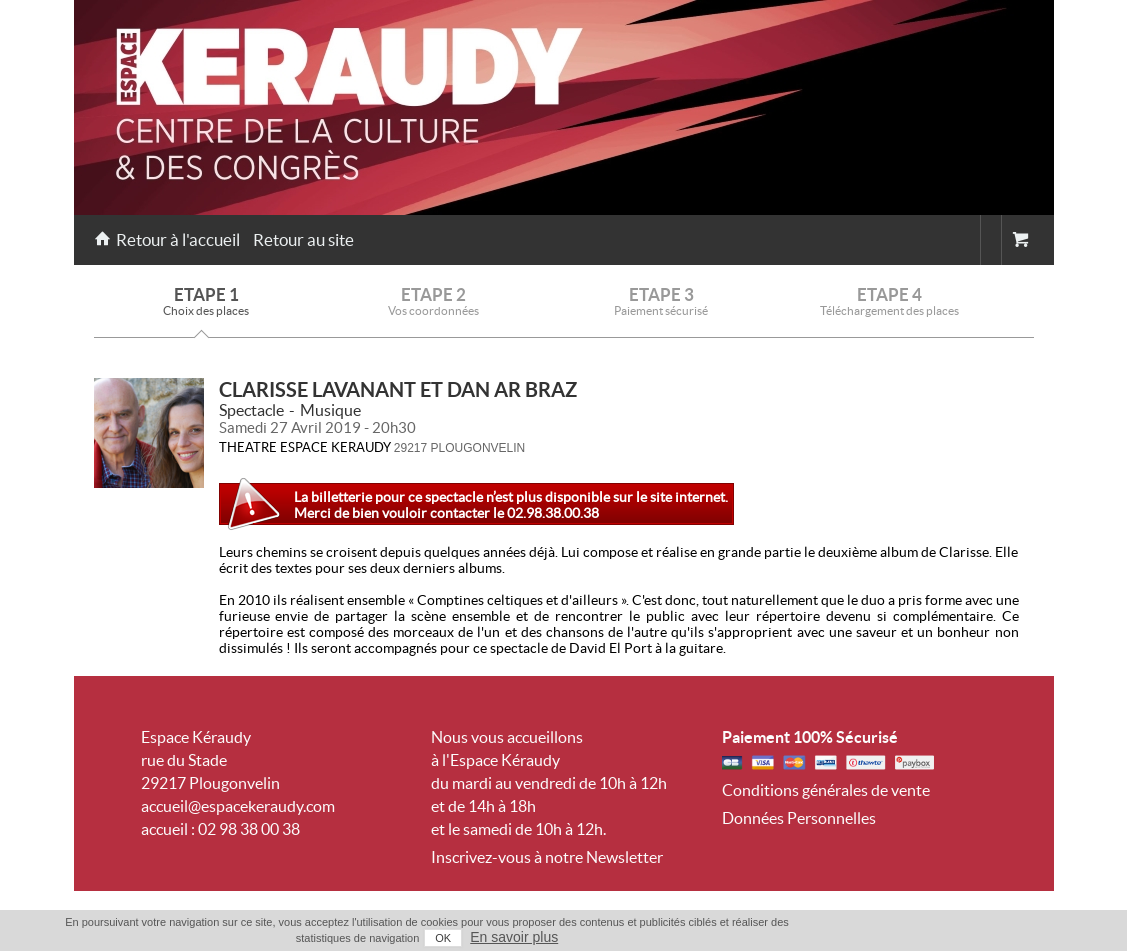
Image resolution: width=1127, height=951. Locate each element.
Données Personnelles (799, 818)
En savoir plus (514, 937)
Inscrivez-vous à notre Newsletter (547, 857)
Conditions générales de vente (826, 790)
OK (443, 938)
